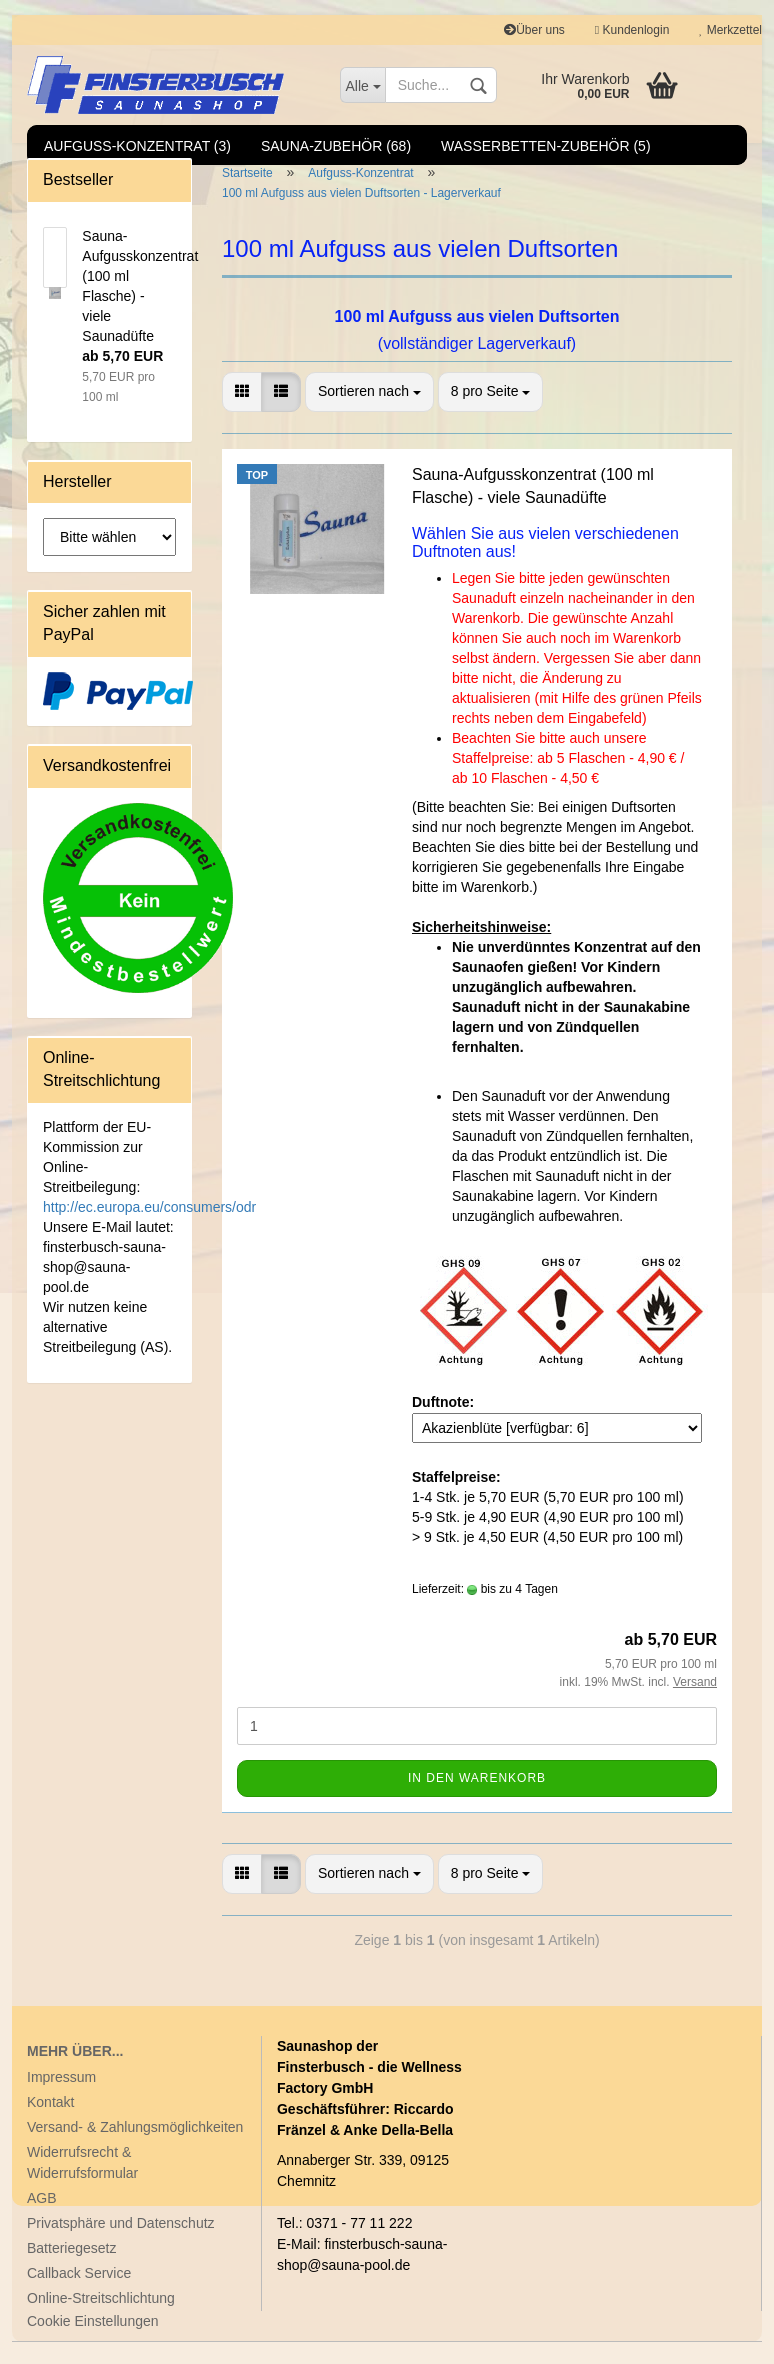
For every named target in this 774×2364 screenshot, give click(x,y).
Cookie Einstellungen (93, 2343)
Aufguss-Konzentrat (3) (137, 146)
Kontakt (50, 2124)
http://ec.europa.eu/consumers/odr (149, 1229)
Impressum (61, 2099)
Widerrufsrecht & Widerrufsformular (82, 2184)
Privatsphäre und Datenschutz (121, 2245)
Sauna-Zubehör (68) (336, 146)
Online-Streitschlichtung (101, 2320)
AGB (42, 2220)
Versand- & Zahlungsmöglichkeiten (135, 2149)
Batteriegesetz (72, 2270)
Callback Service (79, 2295)
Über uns (534, 30)
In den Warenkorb (477, 1800)
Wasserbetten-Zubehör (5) (546, 146)
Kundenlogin (632, 30)
